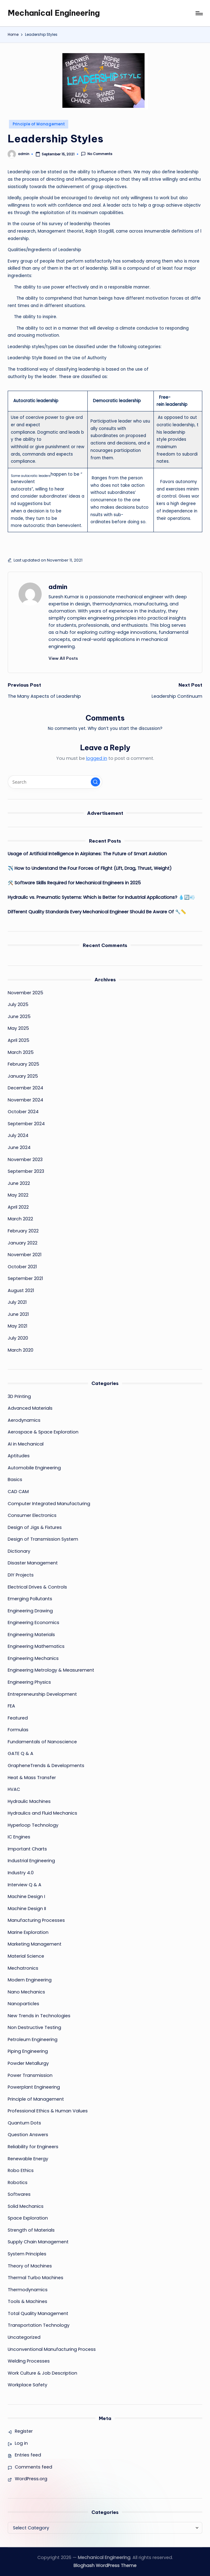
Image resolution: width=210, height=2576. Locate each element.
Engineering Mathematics (36, 1646)
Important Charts (27, 1849)
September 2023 (26, 1171)
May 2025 (18, 1028)
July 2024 (18, 1135)
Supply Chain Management (38, 2242)
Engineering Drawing (30, 1611)
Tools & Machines (27, 2301)
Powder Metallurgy (28, 2063)
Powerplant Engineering (34, 2087)
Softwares (19, 2194)
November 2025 (25, 993)
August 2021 (21, 1290)
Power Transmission (30, 2075)
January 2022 (22, 1243)
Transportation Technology (38, 2325)
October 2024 (23, 1112)
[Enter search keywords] (55, 781)
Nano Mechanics (26, 1992)
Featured (18, 1718)
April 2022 (18, 1207)
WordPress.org (31, 2479)
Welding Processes (29, 2361)
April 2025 (18, 1040)
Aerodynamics (24, 1420)
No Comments (96, 154)
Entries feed (28, 2455)
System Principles (27, 2254)
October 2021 (22, 1267)
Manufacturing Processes (36, 1920)
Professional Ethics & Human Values (48, 2111)
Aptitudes (19, 1456)
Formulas (18, 1730)
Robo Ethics (21, 2170)
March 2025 (21, 1052)
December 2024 (25, 1088)
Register (24, 2431)
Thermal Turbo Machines (35, 2278)
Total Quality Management (38, 2313)
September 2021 (25, 1278)
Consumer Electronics (32, 1515)
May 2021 (17, 1326)
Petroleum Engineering (32, 2039)
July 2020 (18, 1338)
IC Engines (19, 1837)
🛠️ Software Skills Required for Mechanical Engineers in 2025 (74, 883)
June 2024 (19, 1147)
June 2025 (19, 1016)
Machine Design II (27, 1908)
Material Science (26, 1956)
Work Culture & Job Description (42, 2373)
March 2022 (20, 1219)
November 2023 (25, 1159)
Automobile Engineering (34, 1468)
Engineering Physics (29, 1682)
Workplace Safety (27, 2385)
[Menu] (198, 13)
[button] (63, 658)
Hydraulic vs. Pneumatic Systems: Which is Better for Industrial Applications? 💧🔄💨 (101, 897)
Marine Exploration (28, 1932)
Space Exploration (28, 2218)
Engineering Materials (31, 1634)
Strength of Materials (31, 2230)
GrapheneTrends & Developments (46, 1765)
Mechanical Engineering (54, 13)
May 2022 (18, 1195)
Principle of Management (39, 124)
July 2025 (18, 1004)
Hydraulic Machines (29, 1801)
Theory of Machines (30, 2266)
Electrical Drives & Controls (37, 1587)
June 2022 (19, 1183)
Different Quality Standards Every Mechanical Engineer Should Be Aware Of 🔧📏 (97, 912)
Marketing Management (34, 1944)
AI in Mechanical (26, 1444)
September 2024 (26, 1124)
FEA (11, 1706)
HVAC (14, 1789)
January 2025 (23, 1076)
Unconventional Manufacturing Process (52, 2349)
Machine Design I (26, 1896)
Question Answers (28, 2135)
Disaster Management (33, 1563)
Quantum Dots (24, 2123)
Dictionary (19, 1551)
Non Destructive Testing (34, 2027)
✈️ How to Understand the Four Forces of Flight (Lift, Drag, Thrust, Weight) (90, 868)
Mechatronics (23, 1968)
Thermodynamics (28, 2290)
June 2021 (18, 1314)
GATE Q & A (20, 1753)
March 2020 (20, 1350)
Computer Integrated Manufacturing (49, 1504)
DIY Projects (21, 1575)
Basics (15, 1479)
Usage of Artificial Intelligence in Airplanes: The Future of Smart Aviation (87, 854)
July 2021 (17, 1302)
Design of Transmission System (43, 1539)
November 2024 (25, 1100)
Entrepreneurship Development (42, 1694)
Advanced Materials (30, 1408)
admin (57, 587)
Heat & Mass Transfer (32, 1777)
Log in (21, 2443)
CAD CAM (18, 1491)
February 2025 (23, 1064)
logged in (96, 758)
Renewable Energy (28, 2159)
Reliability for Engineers (33, 2147)
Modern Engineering (30, 1980)
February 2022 (23, 1231)
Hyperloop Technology (33, 1825)
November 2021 (24, 1255)
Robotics (17, 2182)
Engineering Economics (33, 1622)
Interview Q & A (24, 1885)
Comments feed (33, 2467)
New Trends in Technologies (39, 2016)
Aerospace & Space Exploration (43, 1432)
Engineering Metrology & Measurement (51, 1670)
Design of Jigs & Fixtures (35, 1527)
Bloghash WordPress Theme (105, 2565)
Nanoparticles (23, 2004)
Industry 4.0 (21, 1873)
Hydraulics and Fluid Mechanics (42, 1813)
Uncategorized (24, 2337)
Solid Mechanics (26, 2206)
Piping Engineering (28, 2051)
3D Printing (19, 1396)
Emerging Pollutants (30, 1599)
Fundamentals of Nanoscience (42, 1742)
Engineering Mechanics (33, 1658)
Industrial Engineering (31, 1861)
